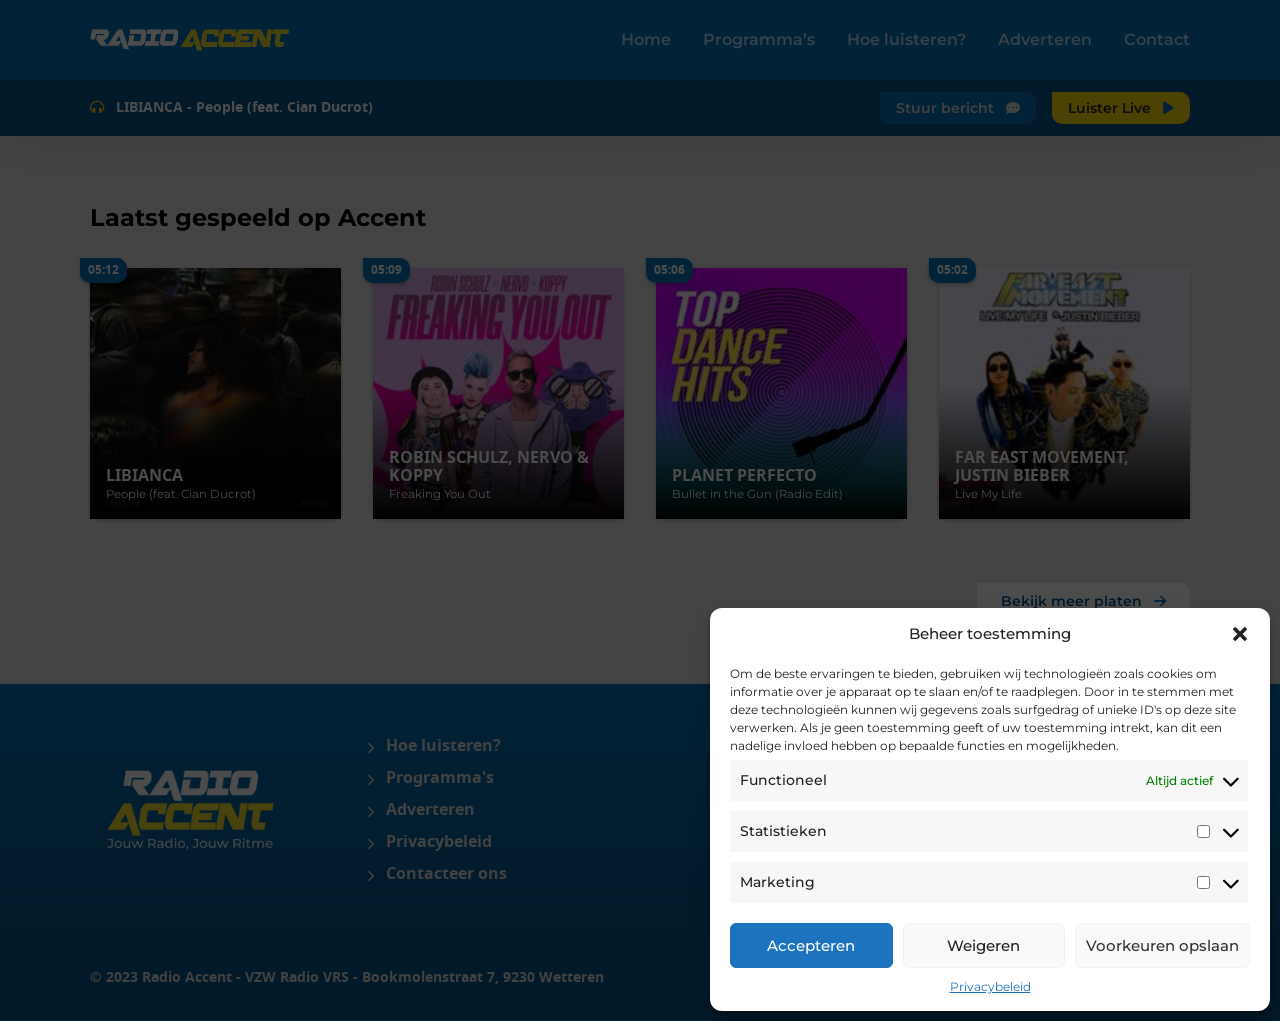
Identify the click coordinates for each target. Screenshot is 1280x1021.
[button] (1240, 634)
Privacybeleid (990, 986)
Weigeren (983, 945)
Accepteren (811, 945)
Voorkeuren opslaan (1162, 945)
